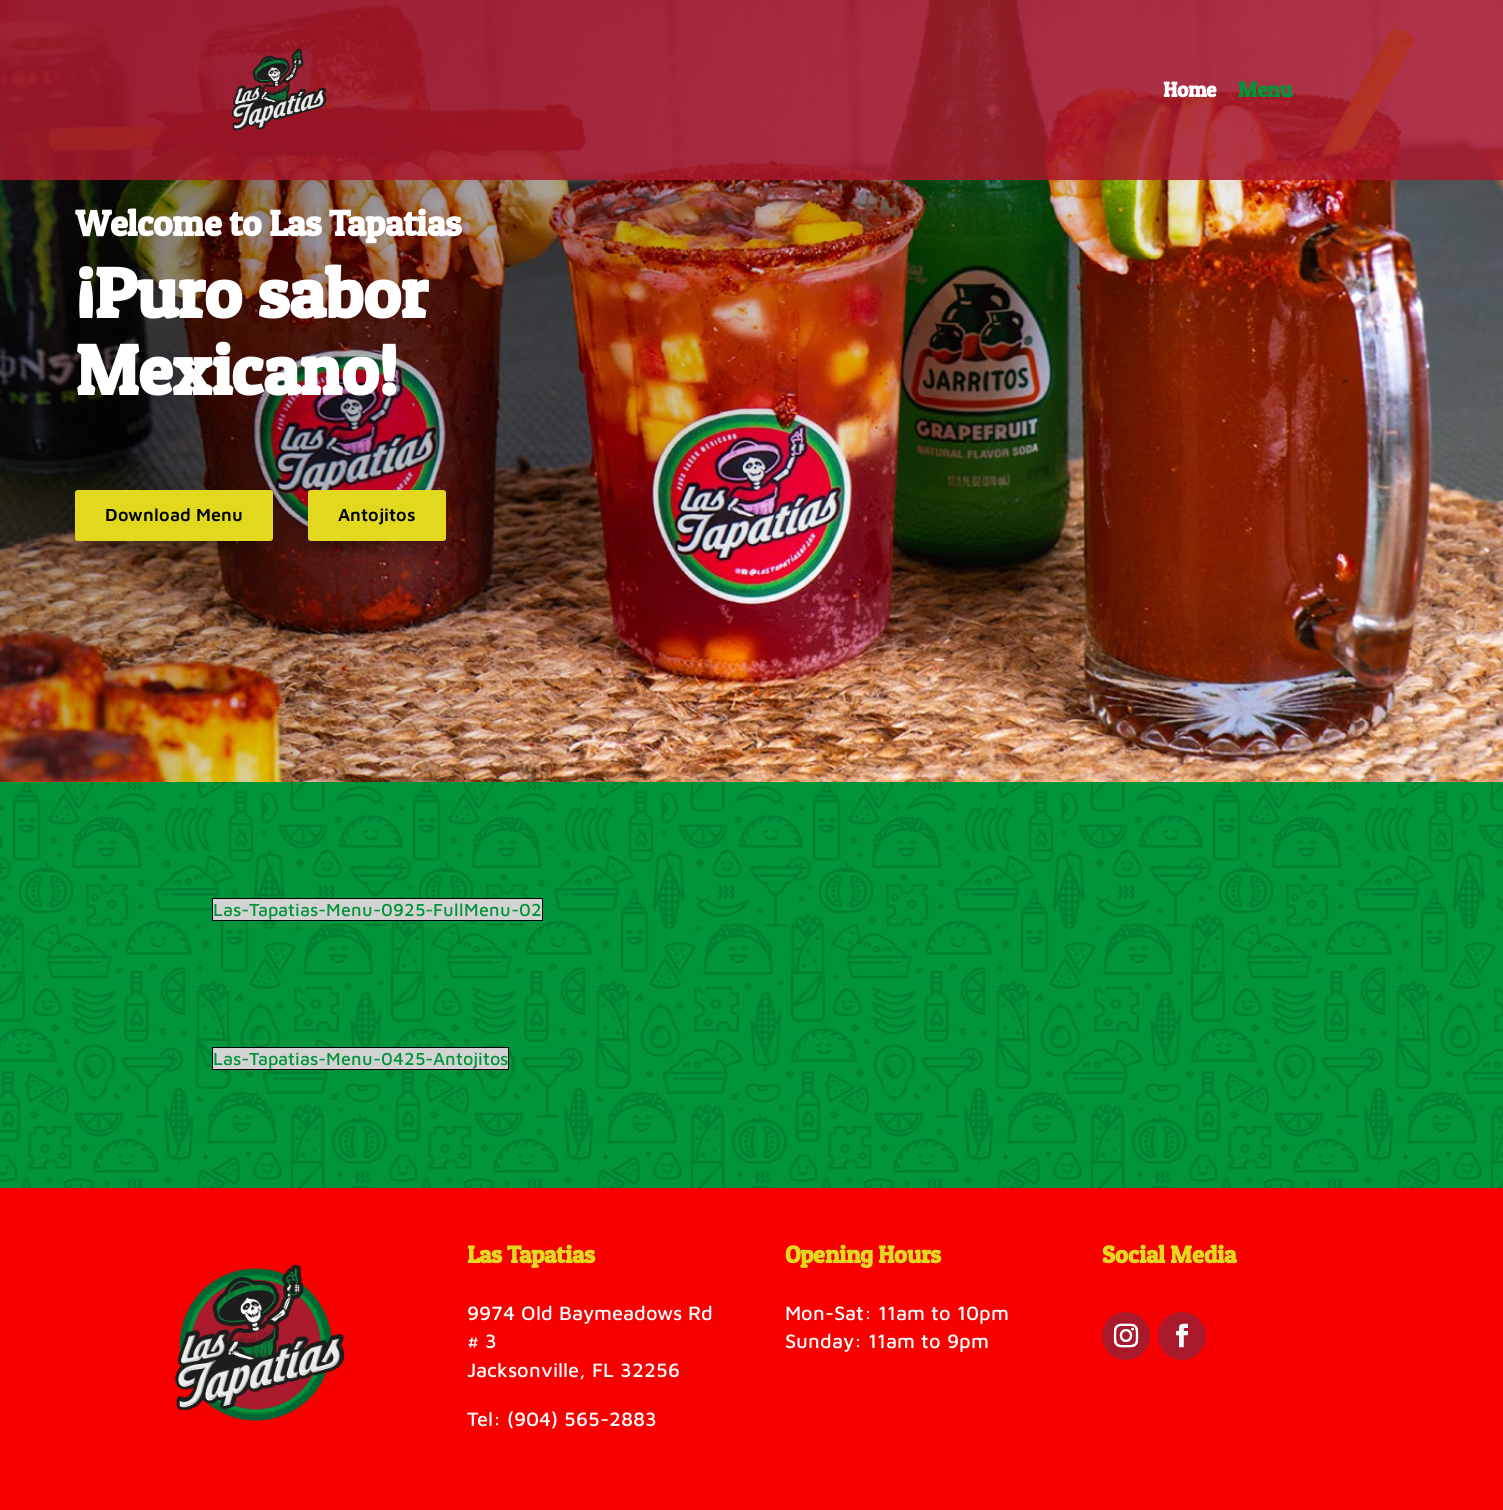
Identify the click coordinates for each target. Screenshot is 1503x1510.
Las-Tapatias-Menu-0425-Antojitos (360, 1058)
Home (1189, 92)
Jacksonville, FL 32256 (573, 1369)
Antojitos (377, 514)
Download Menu (174, 514)
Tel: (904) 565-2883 (562, 1418)
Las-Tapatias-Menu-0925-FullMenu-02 (377, 909)
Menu (1265, 92)
